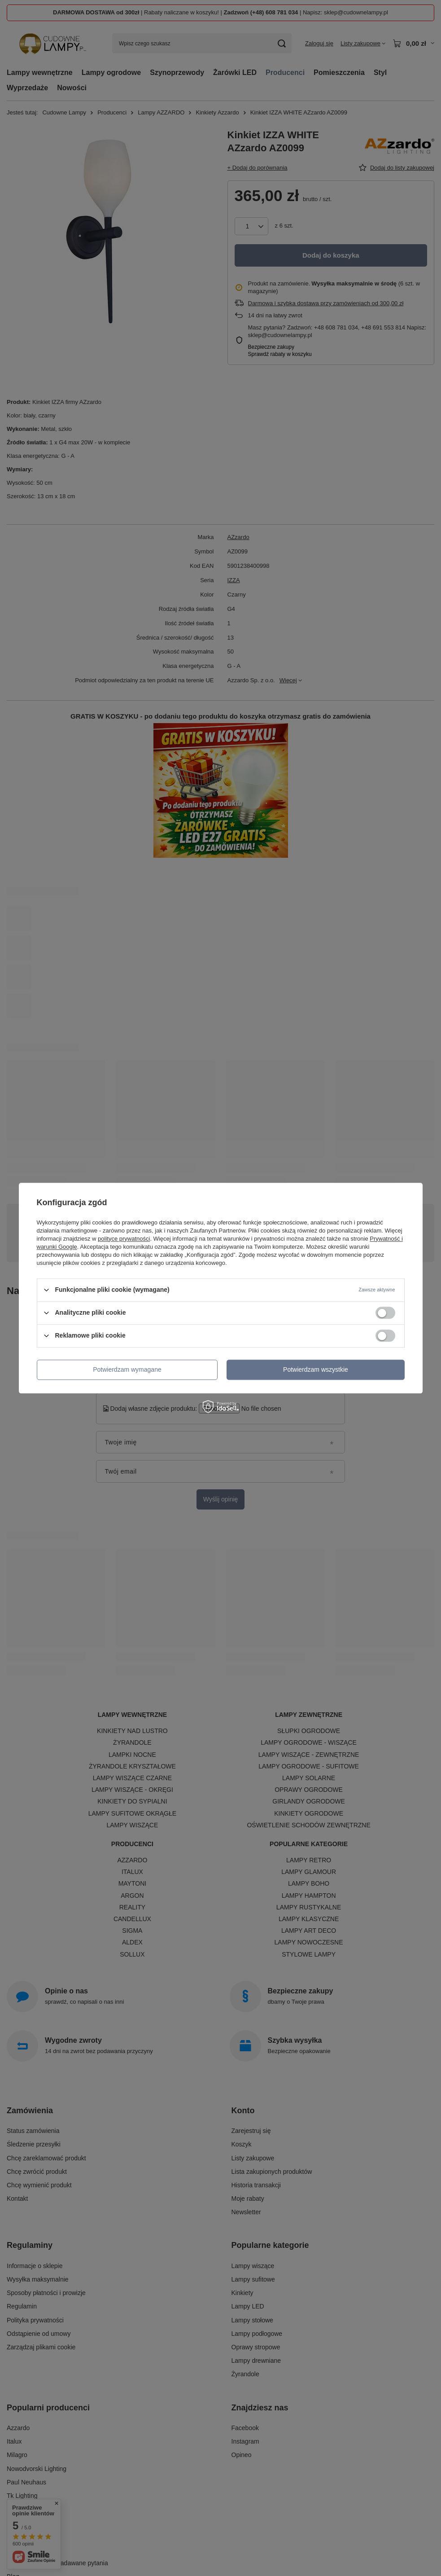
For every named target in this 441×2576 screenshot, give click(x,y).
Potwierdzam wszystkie (315, 1369)
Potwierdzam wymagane (127, 1369)
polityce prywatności (124, 1238)
